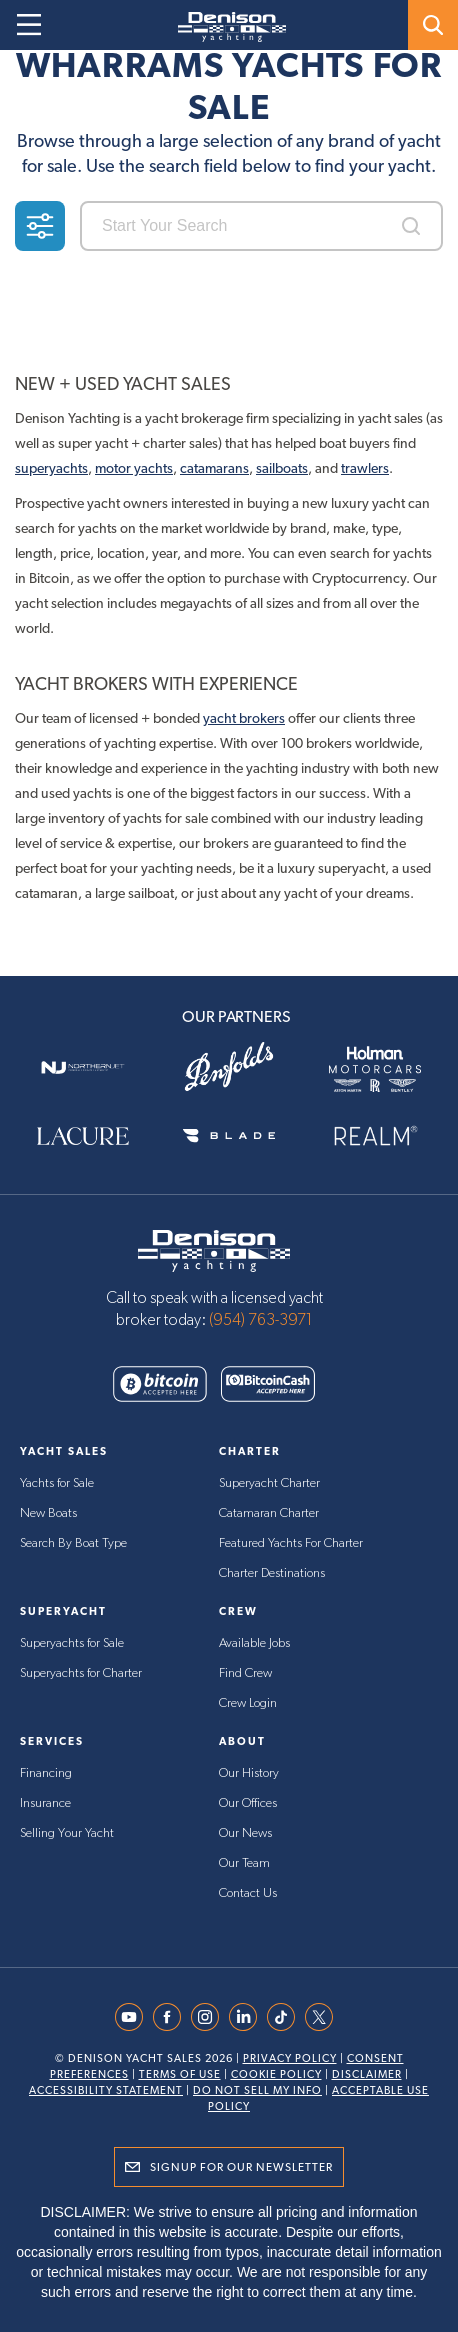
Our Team (244, 1863)
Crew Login (248, 1703)
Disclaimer (367, 2074)
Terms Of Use (180, 2074)
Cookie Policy (276, 2074)
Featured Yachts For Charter (291, 1543)
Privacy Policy (290, 2058)
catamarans (214, 468)
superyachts (51, 468)
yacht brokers (244, 718)
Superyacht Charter (269, 1483)
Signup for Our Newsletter (241, 2167)
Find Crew (245, 1673)
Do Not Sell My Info (257, 2090)
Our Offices (248, 1803)
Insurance (45, 1803)
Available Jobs (254, 1643)
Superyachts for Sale (72, 1643)
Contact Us (248, 1893)
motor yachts (134, 468)
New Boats (48, 1513)
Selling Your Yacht (67, 1833)
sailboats (282, 468)
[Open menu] (29, 25)
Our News (245, 1833)
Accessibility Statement (106, 2090)
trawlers (365, 468)
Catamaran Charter (269, 1513)
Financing (46, 1773)
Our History (249, 1773)
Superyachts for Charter (81, 1673)
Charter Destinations (272, 1573)
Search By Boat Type (73, 1543)
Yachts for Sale (57, 1483)
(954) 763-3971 (261, 1320)
